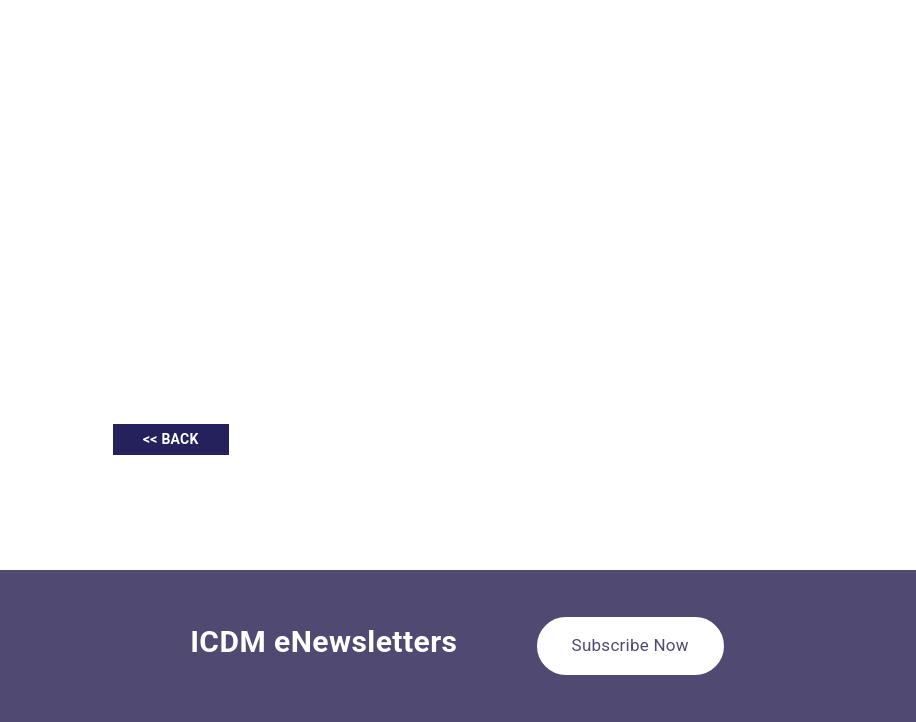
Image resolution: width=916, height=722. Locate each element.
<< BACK (171, 439)
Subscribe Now (630, 645)
